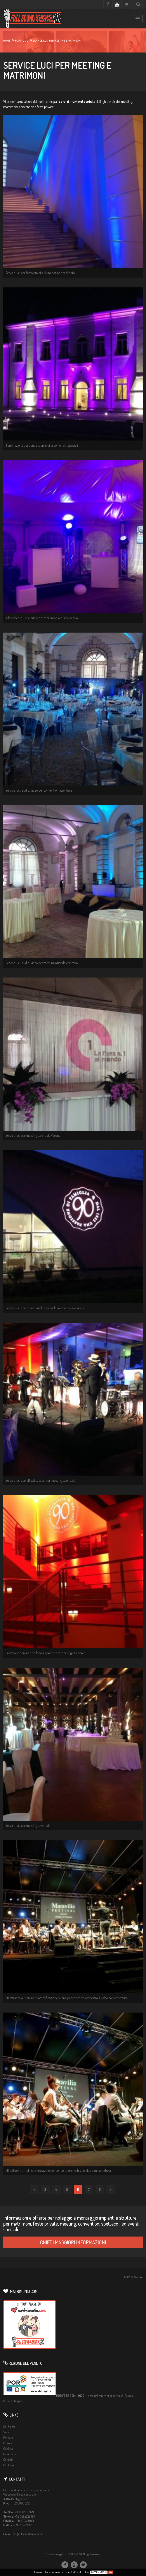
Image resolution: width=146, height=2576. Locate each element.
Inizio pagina (131, 2277)
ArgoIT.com (62, 2554)
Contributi (9, 2465)
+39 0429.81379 (24, 2512)
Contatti (8, 2459)
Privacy (7, 2443)
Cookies (8, 2448)
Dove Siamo (10, 2454)
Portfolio (8, 2438)
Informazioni (99, 2572)
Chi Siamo (9, 2427)
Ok (110, 2572)
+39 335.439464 (24, 2521)
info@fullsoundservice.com (27, 2534)
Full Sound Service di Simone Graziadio (26, 2490)
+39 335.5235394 (25, 2516)
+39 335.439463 (23, 2525)
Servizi (7, 2432)
